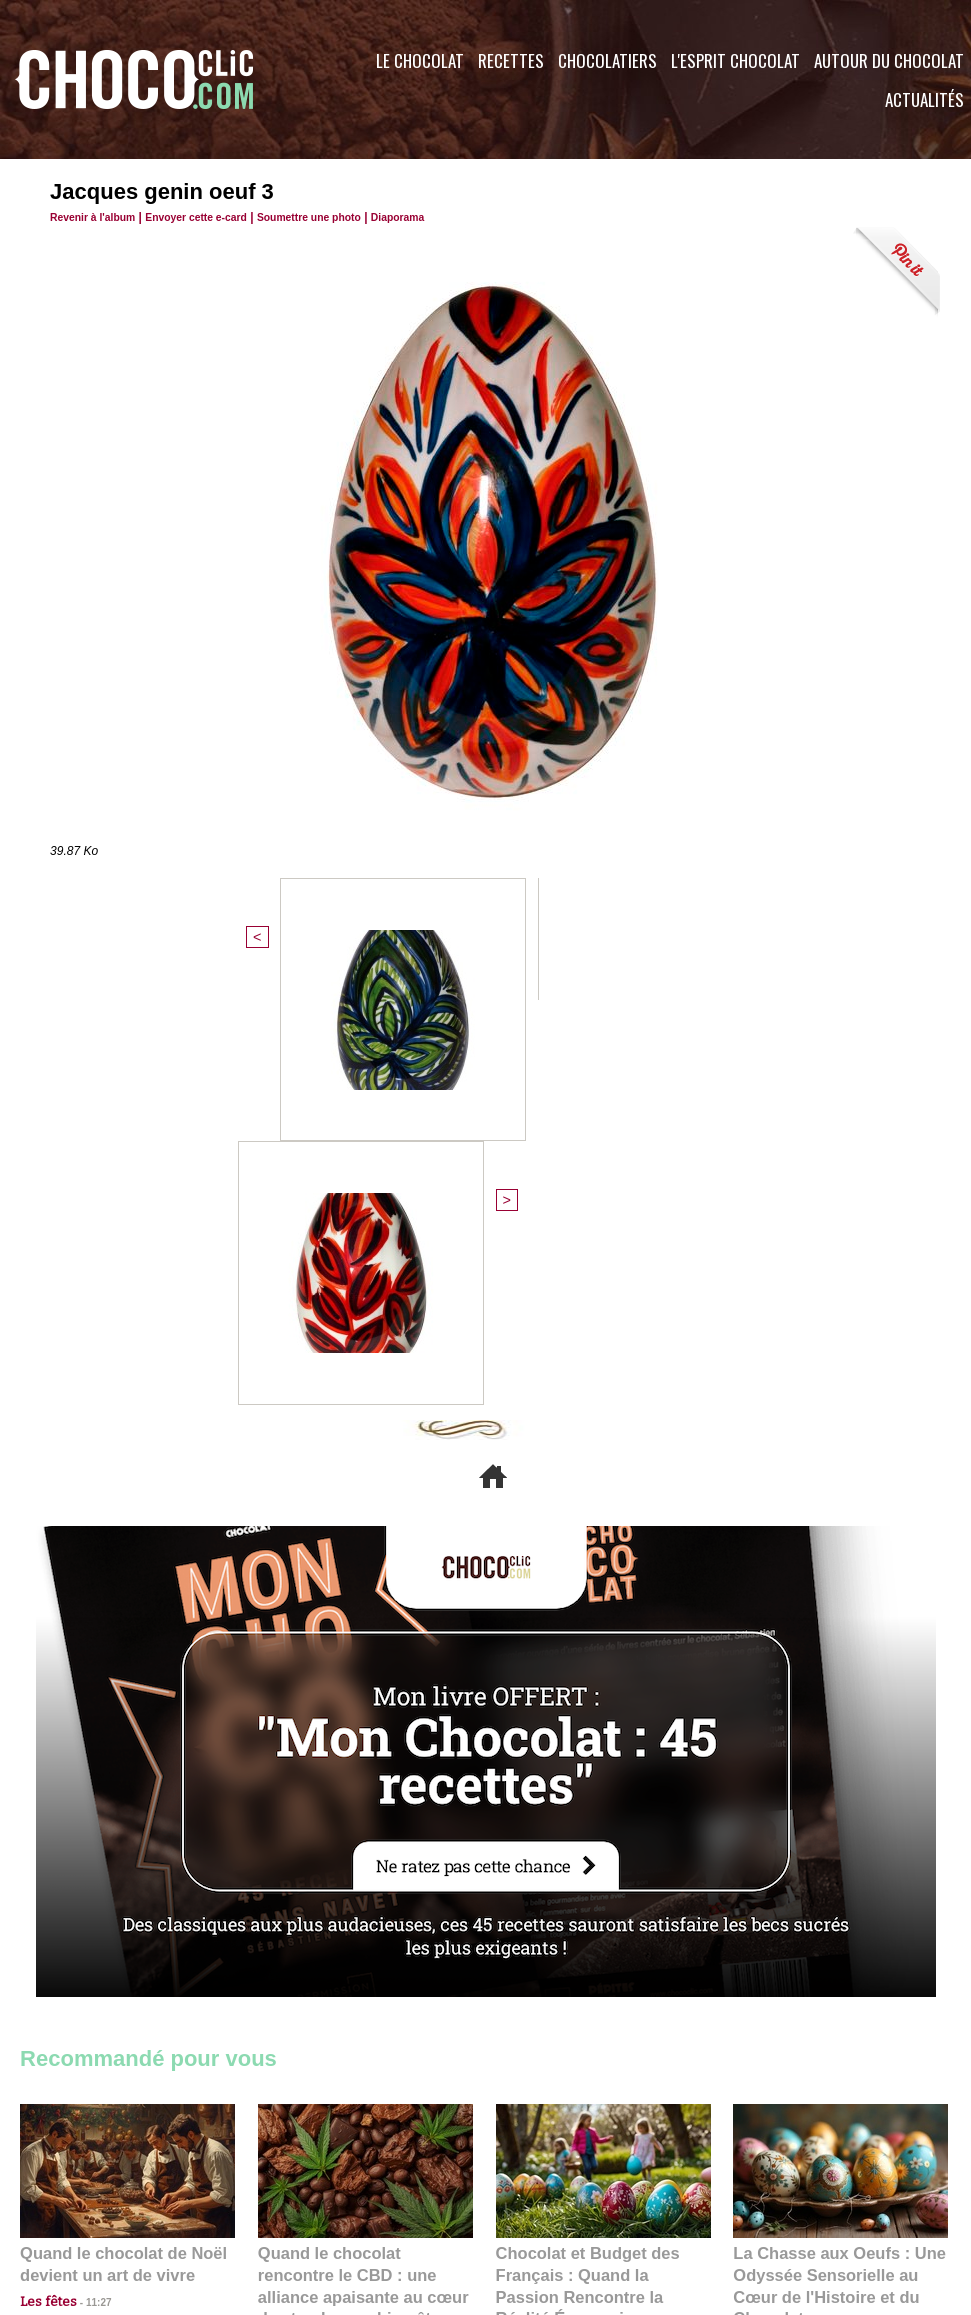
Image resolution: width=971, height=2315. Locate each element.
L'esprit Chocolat (735, 60)
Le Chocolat (420, 60)
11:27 (87, 1892)
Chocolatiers (607, 60)
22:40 (791, 1911)
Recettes (511, 60)
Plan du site (541, 2194)
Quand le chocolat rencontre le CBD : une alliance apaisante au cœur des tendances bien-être (364, 1867)
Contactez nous (80, 2194)
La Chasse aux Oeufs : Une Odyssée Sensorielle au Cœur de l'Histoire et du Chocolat (832, 1867)
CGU (286, 2194)
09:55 (398, 1911)
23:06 (554, 1931)
